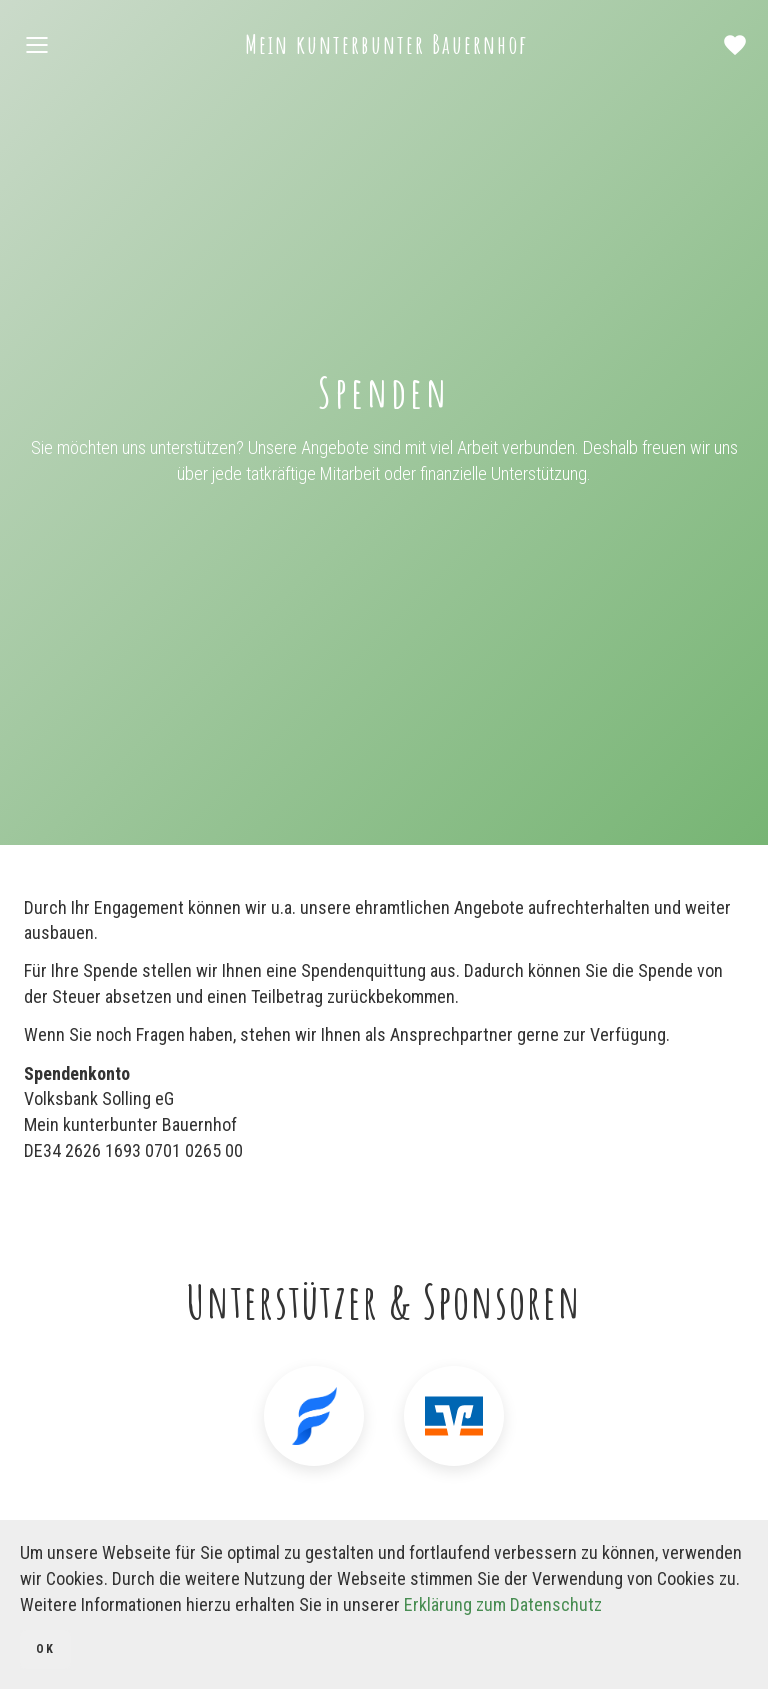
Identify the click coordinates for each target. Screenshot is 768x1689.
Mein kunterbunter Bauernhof (386, 44)
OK (45, 1649)
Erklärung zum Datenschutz (503, 1604)
